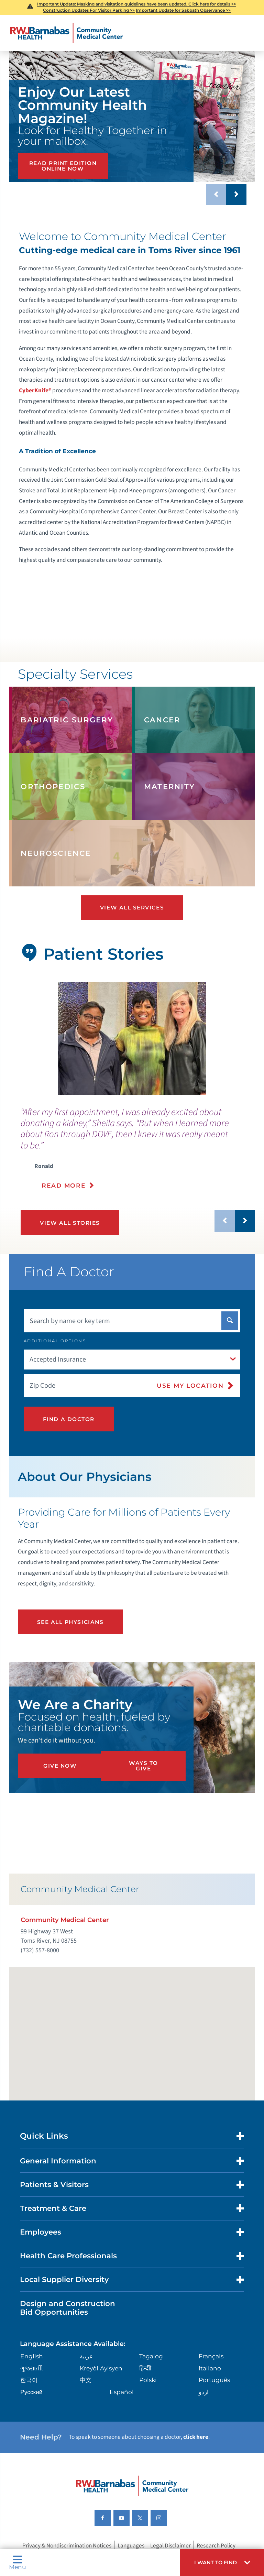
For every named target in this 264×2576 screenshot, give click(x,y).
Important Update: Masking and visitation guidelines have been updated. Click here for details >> (136, 4)
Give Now (60, 1765)
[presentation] (138, 1153)
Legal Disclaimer (170, 2547)
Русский (31, 2393)
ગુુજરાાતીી (31, 2369)
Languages (131, 2547)
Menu (17, 2562)
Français (211, 2357)
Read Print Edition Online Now (63, 166)
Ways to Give (143, 1765)
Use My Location (190, 1385)
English (31, 2357)
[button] (222, 2562)
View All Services (132, 907)
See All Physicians (70, 1622)
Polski (148, 2381)
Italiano (210, 2369)
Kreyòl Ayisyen (101, 2369)
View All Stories (70, 1223)
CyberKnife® (35, 390)
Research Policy (216, 2547)
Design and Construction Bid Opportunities (67, 2309)
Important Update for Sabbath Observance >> (183, 10)
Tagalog (151, 2357)
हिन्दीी (145, 2369)
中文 (85, 2381)
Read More (64, 1185)
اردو (204, 2393)
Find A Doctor (69, 1419)
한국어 (29, 2381)
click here (195, 2438)
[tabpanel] (132, 1038)
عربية (86, 2357)
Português (214, 2381)
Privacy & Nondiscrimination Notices (66, 2547)
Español (122, 2393)
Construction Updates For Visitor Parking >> (89, 10)
